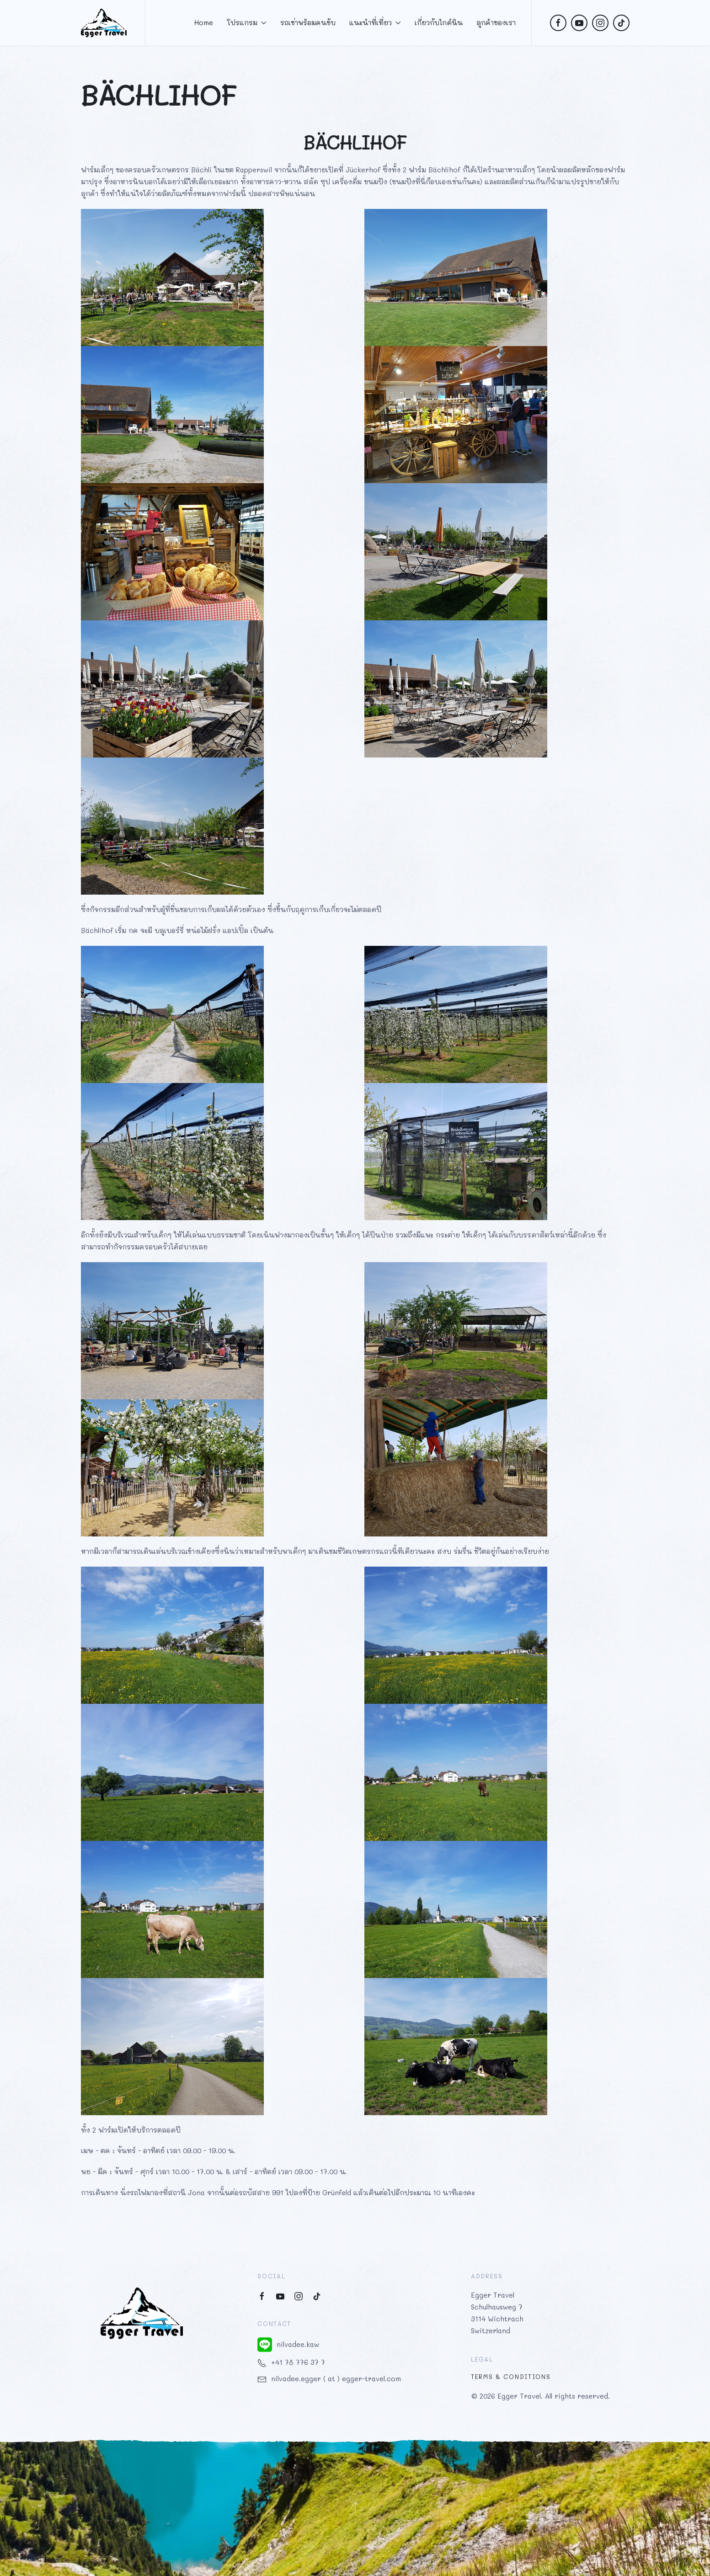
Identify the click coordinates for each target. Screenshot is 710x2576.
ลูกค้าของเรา (496, 22)
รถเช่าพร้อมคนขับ (308, 22)
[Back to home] (104, 23)
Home (203, 22)
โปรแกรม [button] (247, 22)
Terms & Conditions (511, 2377)
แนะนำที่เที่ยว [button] (375, 22)
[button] (355, 2505)
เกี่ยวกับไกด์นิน (439, 22)
